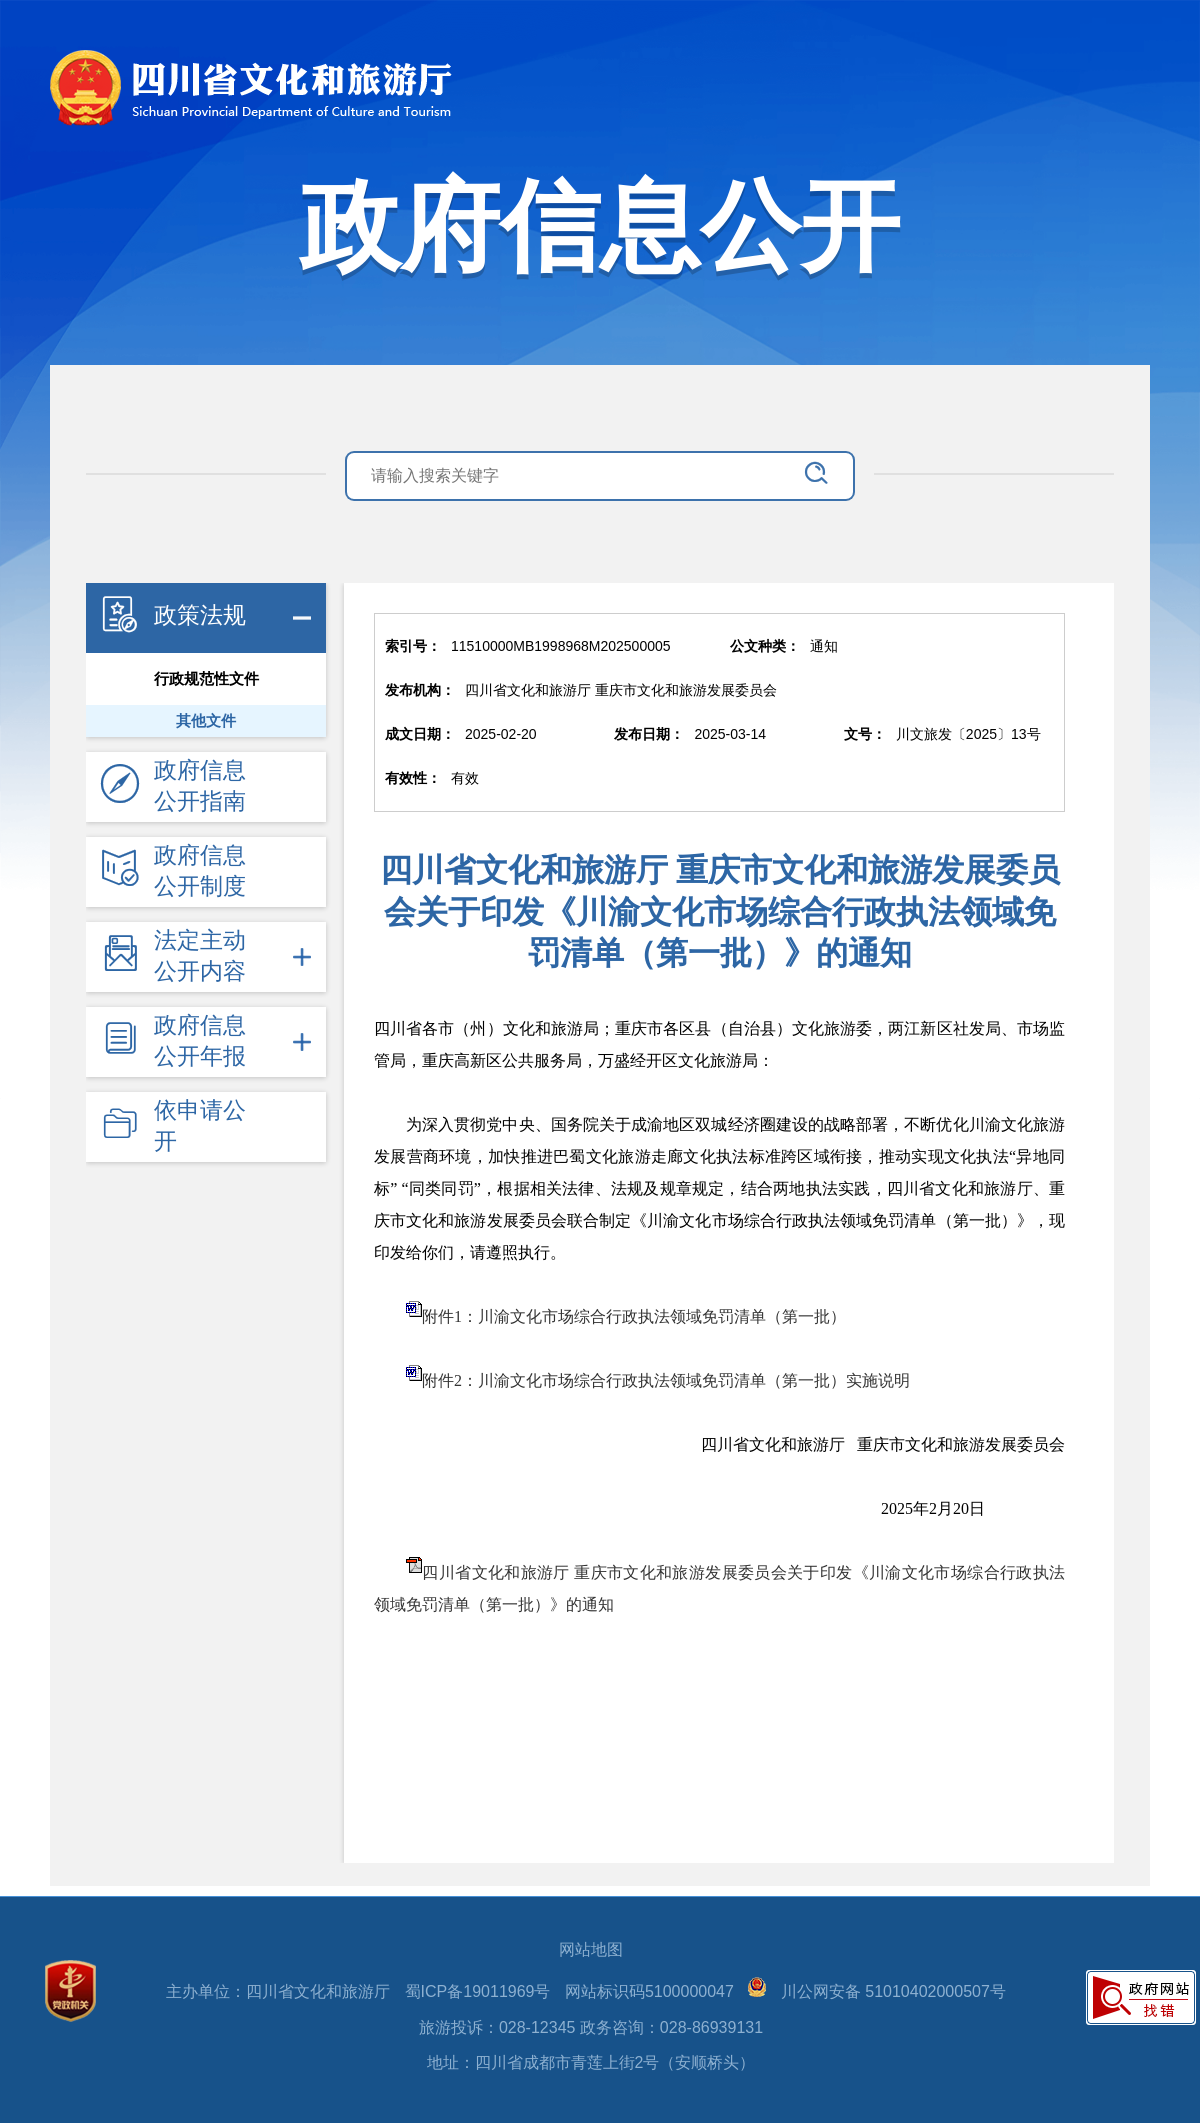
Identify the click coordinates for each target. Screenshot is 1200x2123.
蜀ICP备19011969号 (478, 1991)
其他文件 (206, 721)
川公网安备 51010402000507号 (893, 1991)
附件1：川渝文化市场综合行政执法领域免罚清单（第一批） (634, 1316)
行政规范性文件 (206, 679)
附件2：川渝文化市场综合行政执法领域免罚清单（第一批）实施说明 (666, 1380)
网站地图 (591, 1949)
